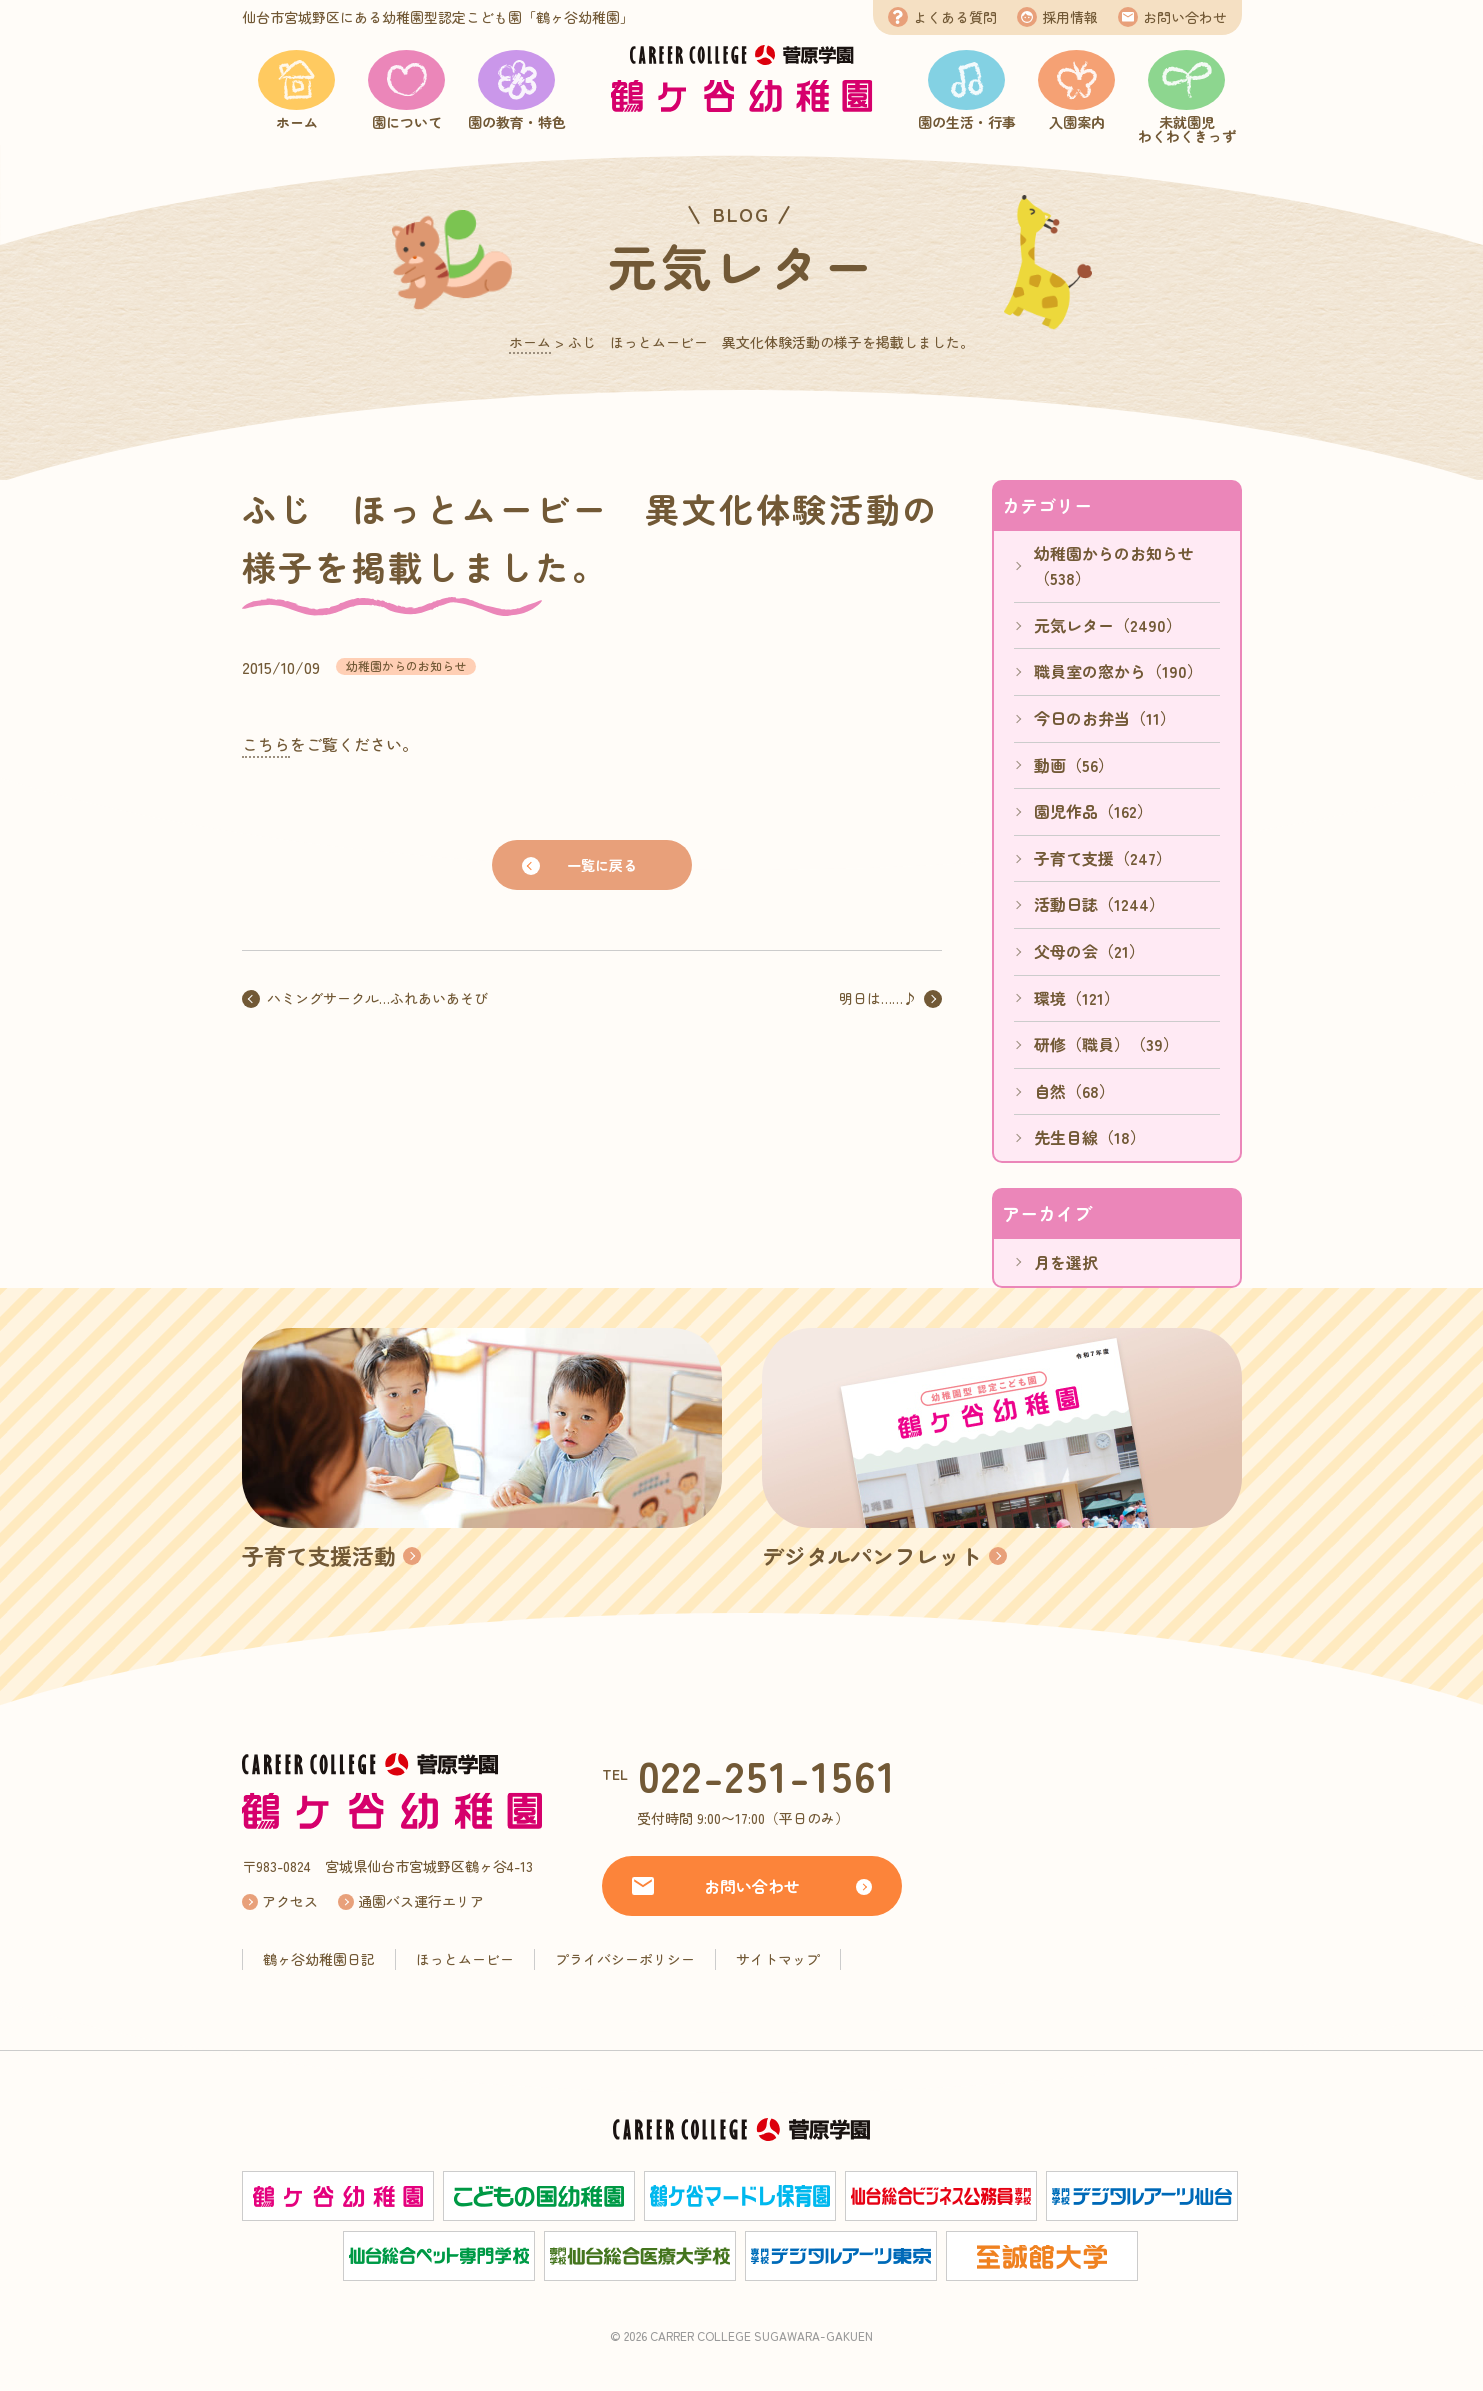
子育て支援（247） (1103, 858)
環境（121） (1077, 998)
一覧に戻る (602, 865)
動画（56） (1074, 765)
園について (407, 122)
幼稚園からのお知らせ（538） (1114, 566)
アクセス (290, 1901)
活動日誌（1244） (1099, 904)
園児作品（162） (1093, 811)
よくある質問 (955, 17)
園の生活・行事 (967, 122)
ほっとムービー (465, 1959)
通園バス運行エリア (421, 1901)
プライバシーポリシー (625, 1959)
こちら (266, 744)
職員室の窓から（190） (1118, 671)
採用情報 (1070, 17)
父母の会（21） (1089, 951)
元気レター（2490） (1108, 625)
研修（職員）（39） (1106, 1044)
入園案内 (1077, 122)
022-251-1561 (768, 1774)
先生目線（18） (1090, 1137)
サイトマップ (778, 1959)
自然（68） (1074, 1091)
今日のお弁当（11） (1105, 718)
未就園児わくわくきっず (1187, 129)
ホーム (297, 122)
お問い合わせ (1185, 17)
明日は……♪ (878, 998)
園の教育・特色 (517, 122)
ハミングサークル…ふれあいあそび (377, 998)
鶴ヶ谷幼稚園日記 (319, 1959)
